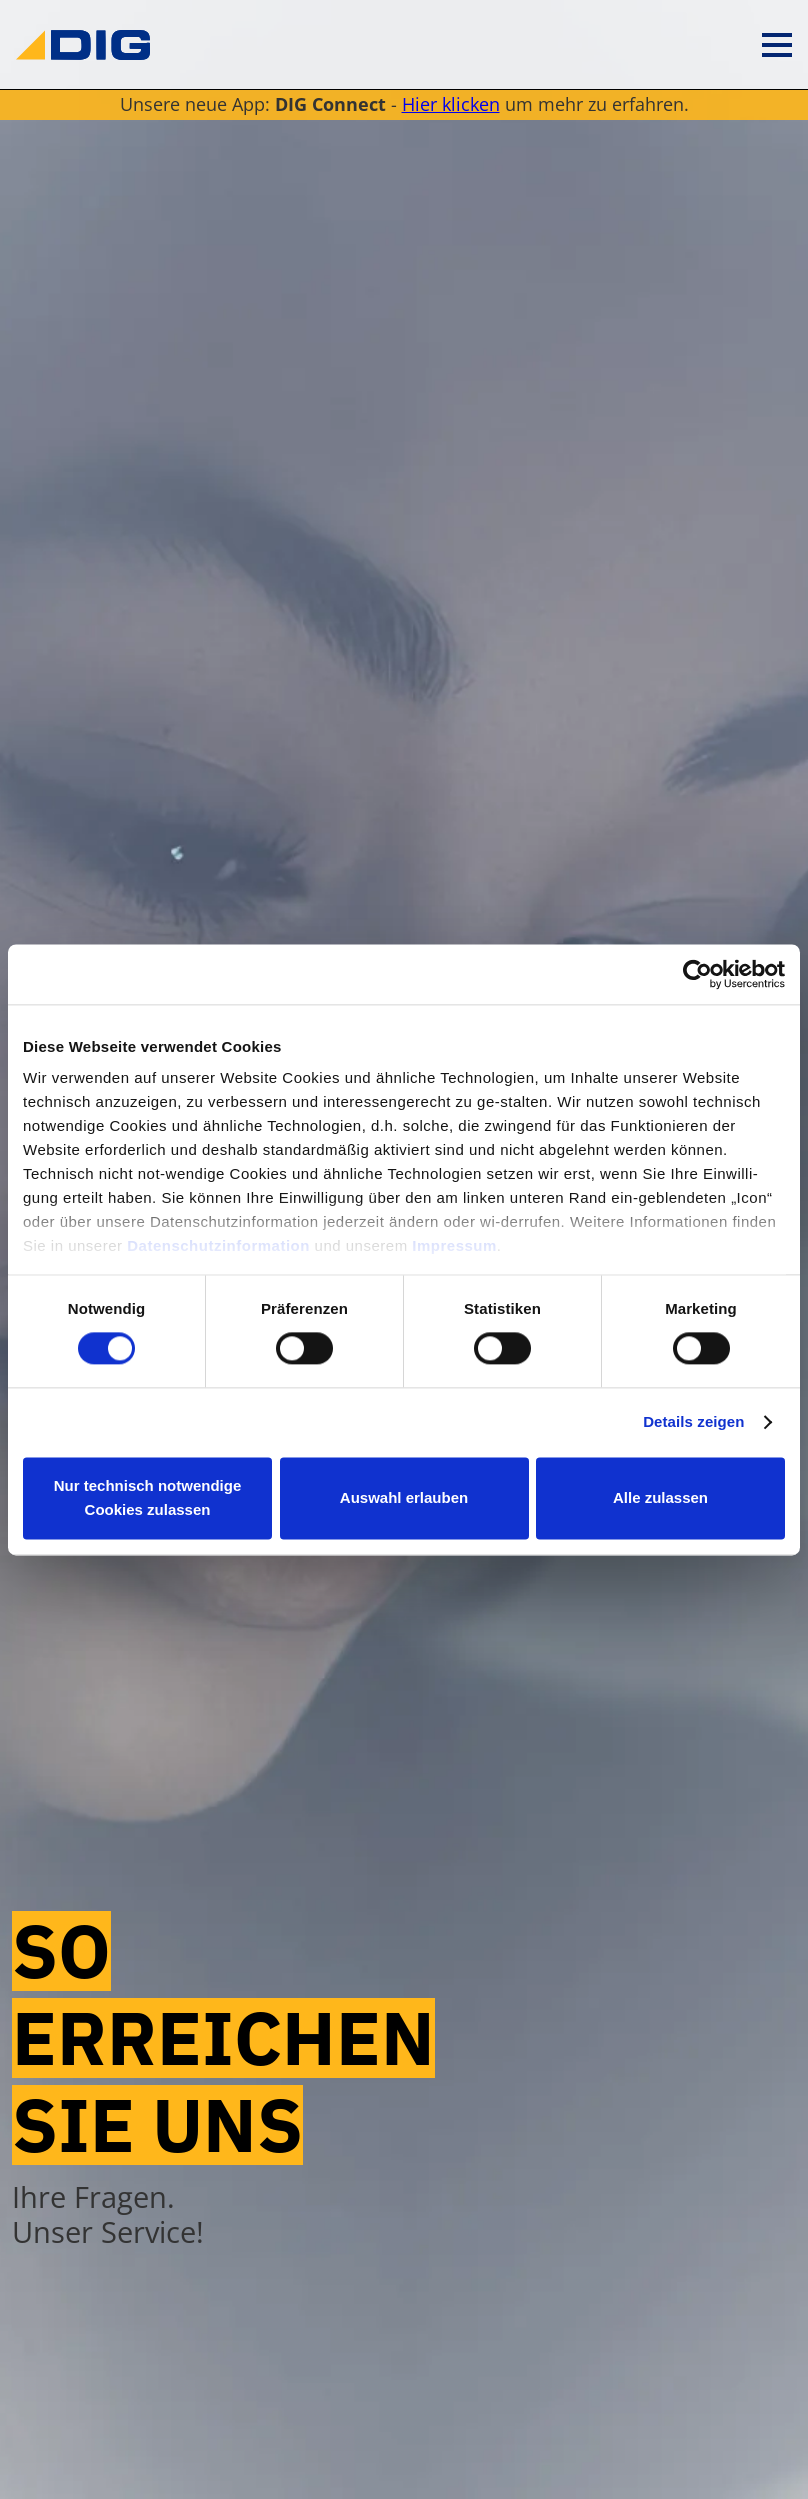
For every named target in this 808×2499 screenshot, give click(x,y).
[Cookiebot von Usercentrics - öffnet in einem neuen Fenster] (697, 974)
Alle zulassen (660, 1497)
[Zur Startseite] (83, 45)
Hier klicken (451, 104)
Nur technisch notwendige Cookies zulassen (148, 1497)
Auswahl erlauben (404, 1497)
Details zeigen (693, 1422)
